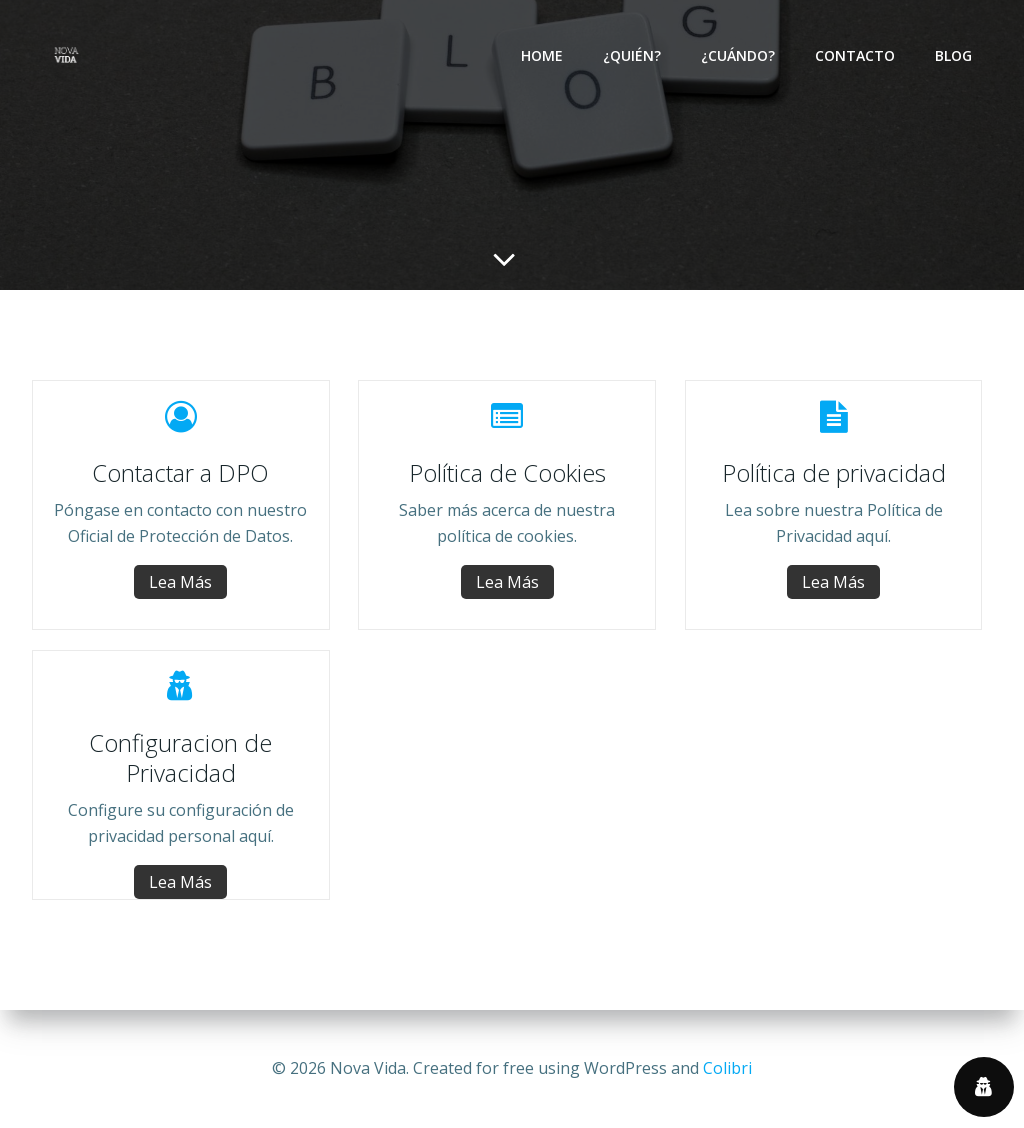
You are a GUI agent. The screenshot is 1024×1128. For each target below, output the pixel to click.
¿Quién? (632, 55)
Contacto (855, 55)
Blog (953, 55)
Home (542, 55)
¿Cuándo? (738, 55)
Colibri (727, 1068)
